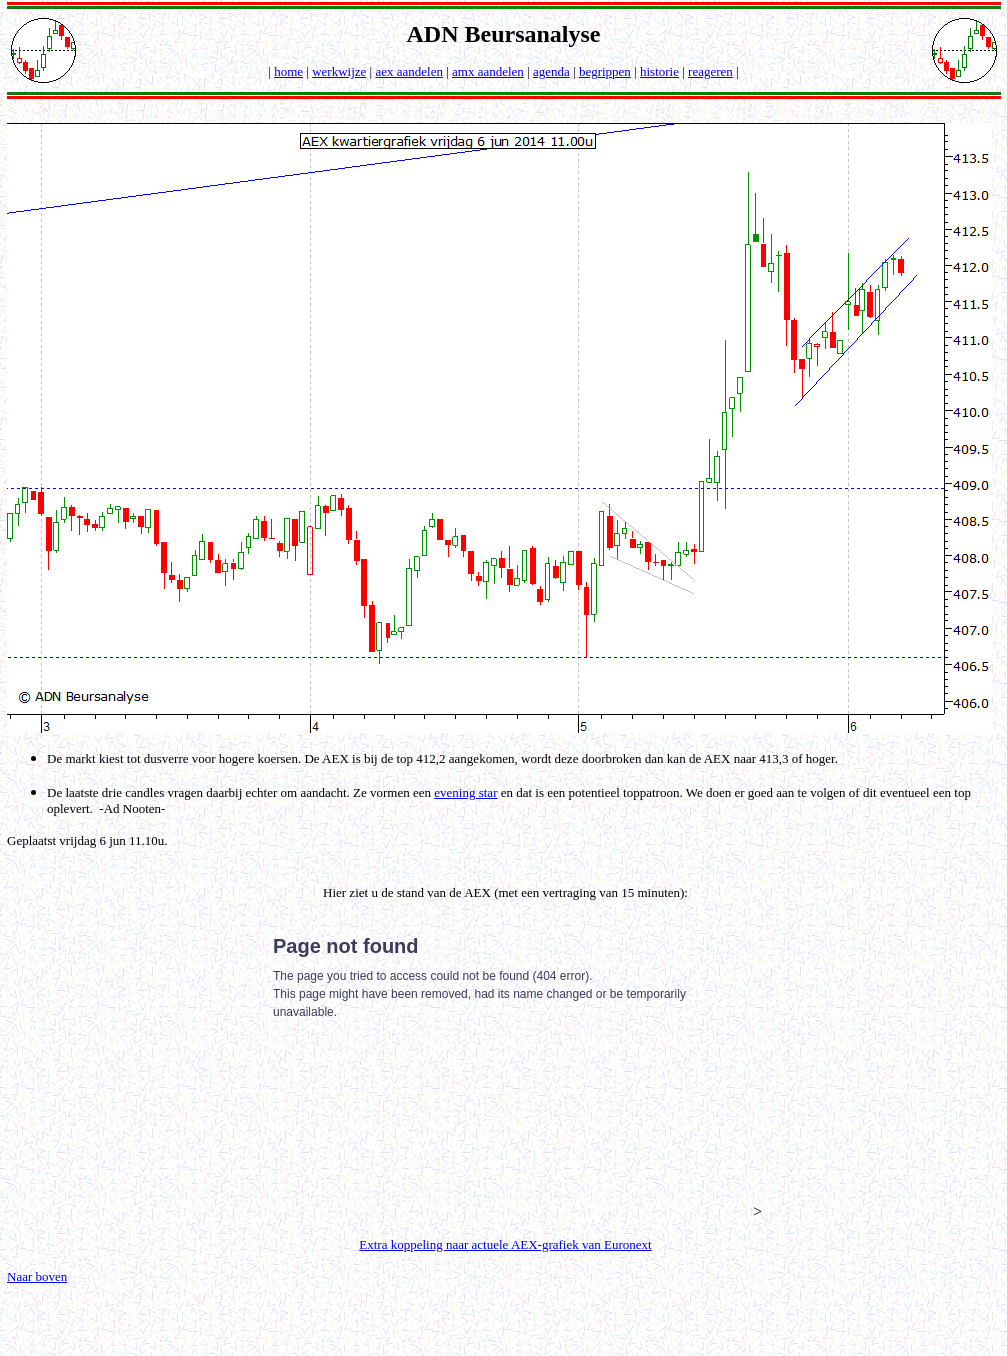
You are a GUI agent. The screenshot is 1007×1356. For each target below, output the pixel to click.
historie (659, 71)
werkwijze (339, 71)
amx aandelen (488, 71)
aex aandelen (408, 71)
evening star (465, 792)
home (288, 71)
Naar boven (37, 1276)
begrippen (605, 71)
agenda (551, 71)
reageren (710, 71)
